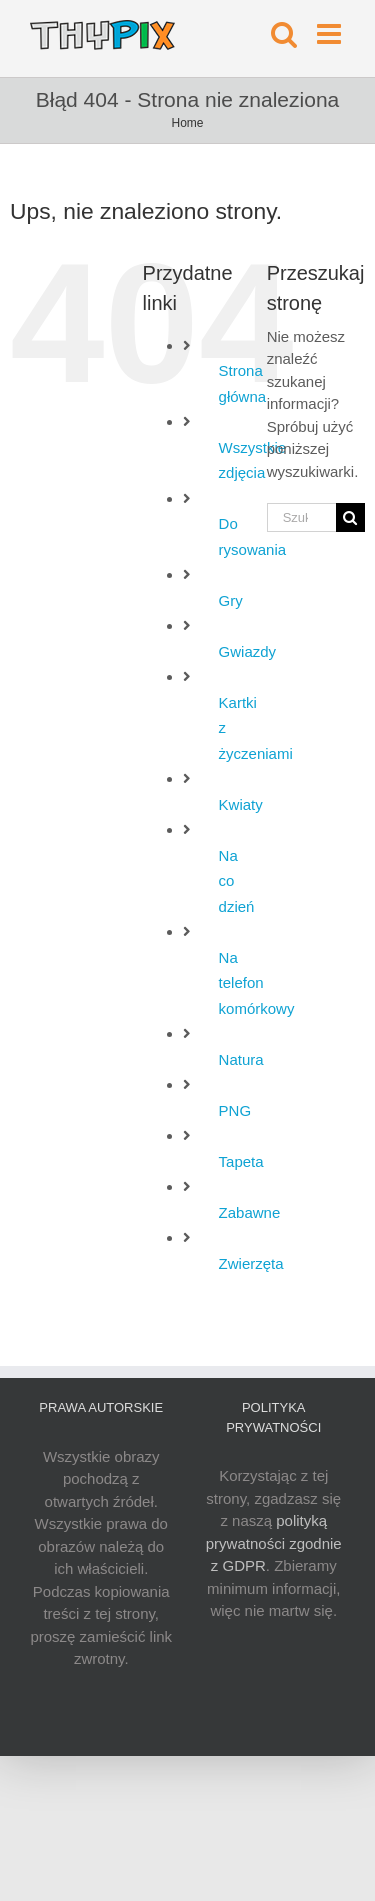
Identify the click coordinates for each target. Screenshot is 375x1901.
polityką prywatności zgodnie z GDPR (274, 1543)
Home (187, 123)
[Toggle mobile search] (284, 34)
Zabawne (250, 1212)
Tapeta (241, 1161)
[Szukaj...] (301, 517)
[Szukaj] (350, 517)
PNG (235, 1110)
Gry (231, 600)
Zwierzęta (251, 1263)
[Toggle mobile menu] (331, 34)
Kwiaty (241, 804)
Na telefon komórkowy (257, 983)
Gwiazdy (248, 651)
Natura (241, 1059)
